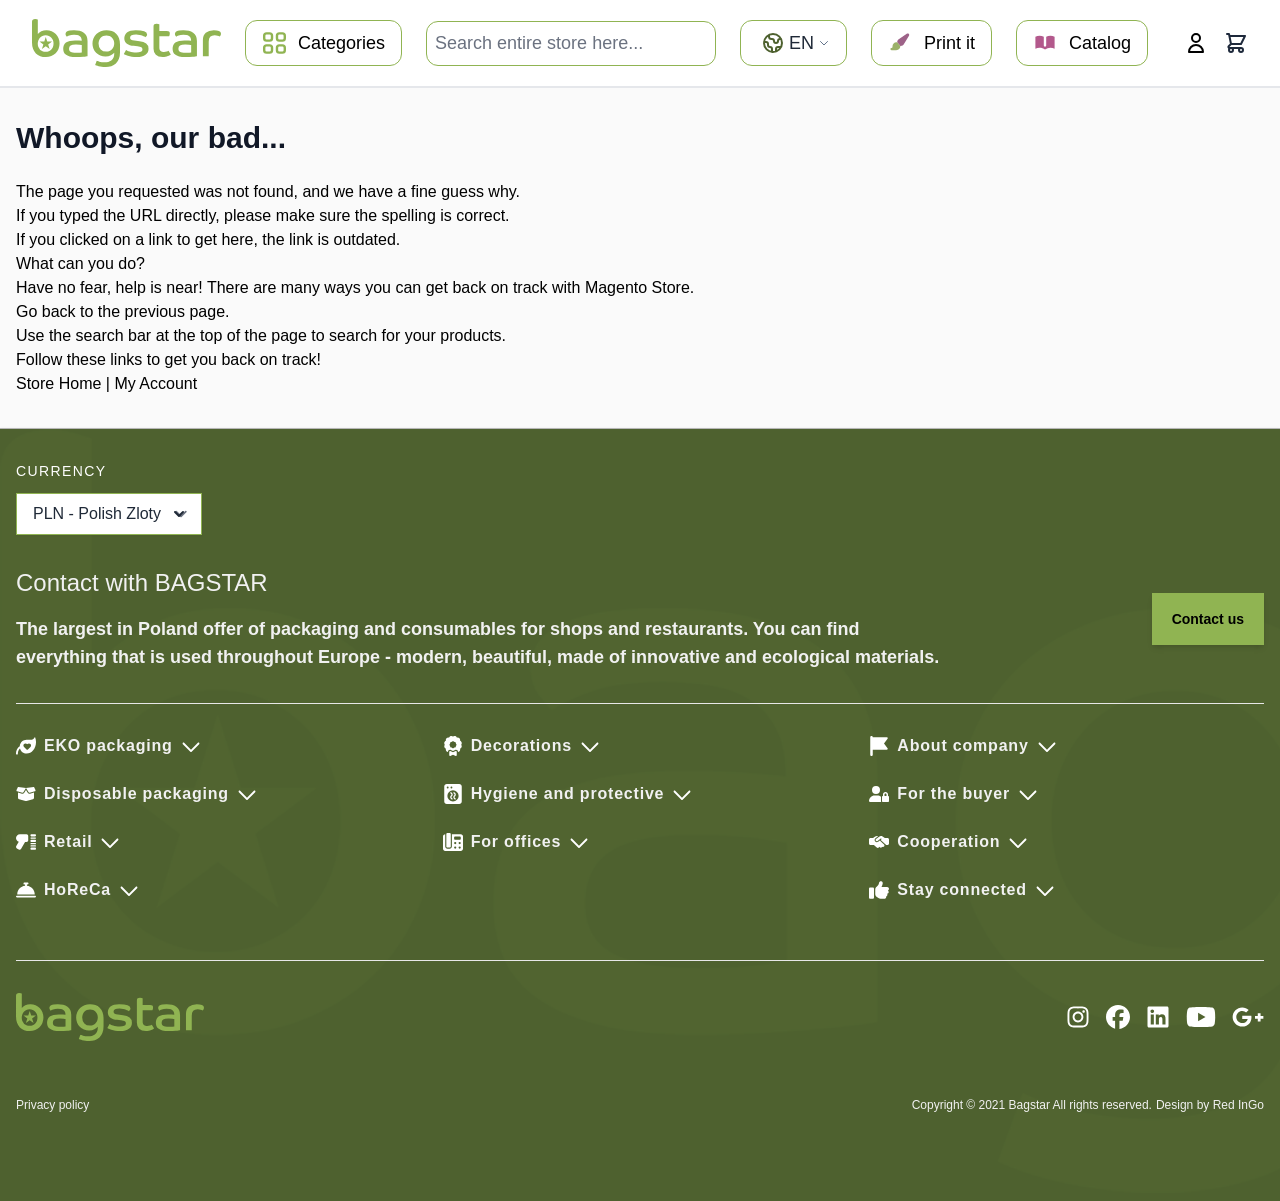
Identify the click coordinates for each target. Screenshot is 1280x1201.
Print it (931, 43)
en (795, 43)
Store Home (58, 383)
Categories (323, 43)
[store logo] (126, 43)
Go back (46, 311)
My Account (155, 383)
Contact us (1208, 619)
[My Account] (1196, 43)
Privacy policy (52, 1105)
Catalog (1082, 43)
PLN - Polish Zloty (111, 514)
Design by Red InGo (1210, 1105)
